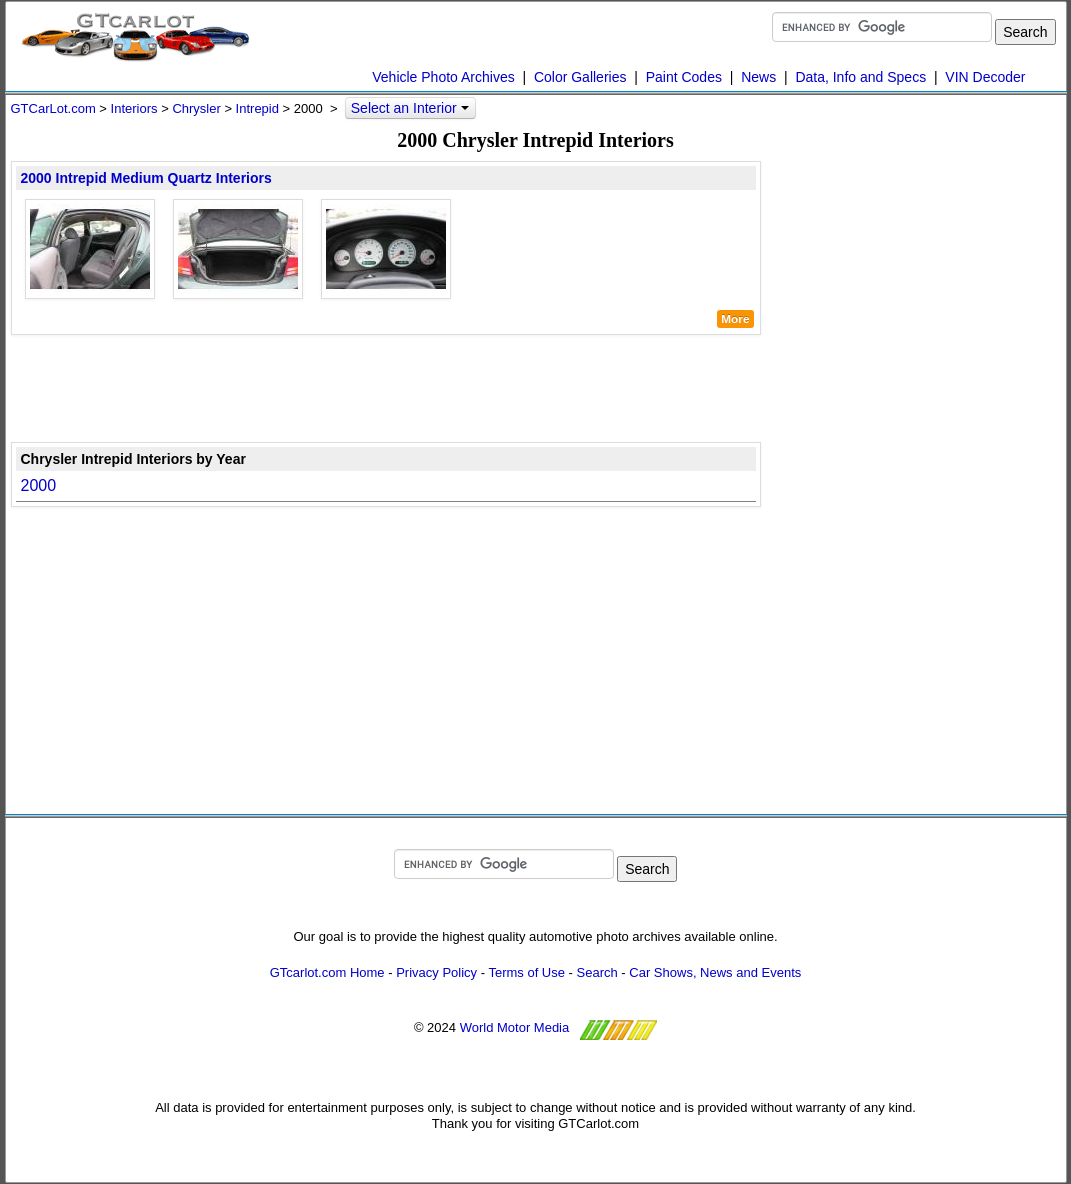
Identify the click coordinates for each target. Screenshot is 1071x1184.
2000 (39, 485)
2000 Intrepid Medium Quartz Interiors (146, 178)
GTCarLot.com (53, 108)
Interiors (134, 108)
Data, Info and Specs (860, 77)
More (735, 319)
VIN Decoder (985, 77)
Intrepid (257, 108)
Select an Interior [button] (410, 108)
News (758, 77)
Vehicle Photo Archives (443, 77)
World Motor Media (515, 1028)
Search (597, 972)
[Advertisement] (386, 387)
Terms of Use (526, 972)
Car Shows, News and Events (715, 972)
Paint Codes (684, 77)
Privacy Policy (436, 972)
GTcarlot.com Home (327, 972)
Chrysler (196, 108)
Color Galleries (580, 77)
